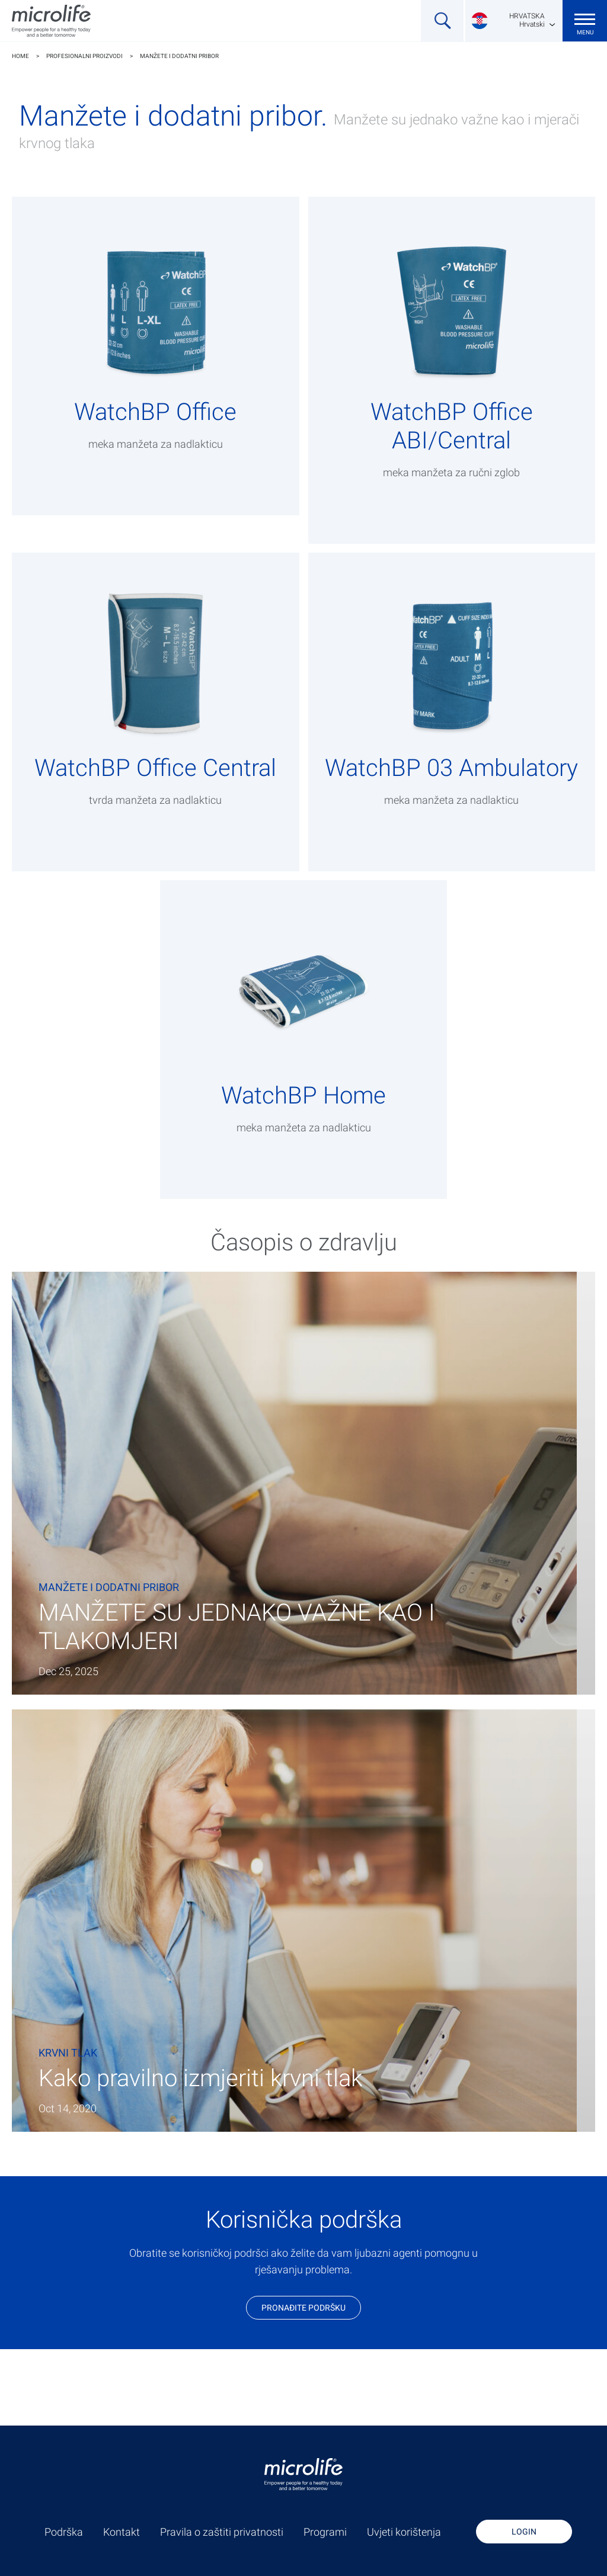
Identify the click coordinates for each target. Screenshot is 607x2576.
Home (20, 56)
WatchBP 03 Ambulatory (451, 768)
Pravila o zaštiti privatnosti (221, 2532)
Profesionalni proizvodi (84, 56)
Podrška (63, 2532)
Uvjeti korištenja (404, 2532)
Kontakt (121, 2532)
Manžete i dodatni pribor (179, 56)
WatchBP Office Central (155, 768)
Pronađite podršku (303, 2307)
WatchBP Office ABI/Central (451, 426)
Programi (325, 2532)
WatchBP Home (303, 1095)
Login (524, 2531)
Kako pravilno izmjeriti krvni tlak (201, 2078)
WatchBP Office (155, 412)
